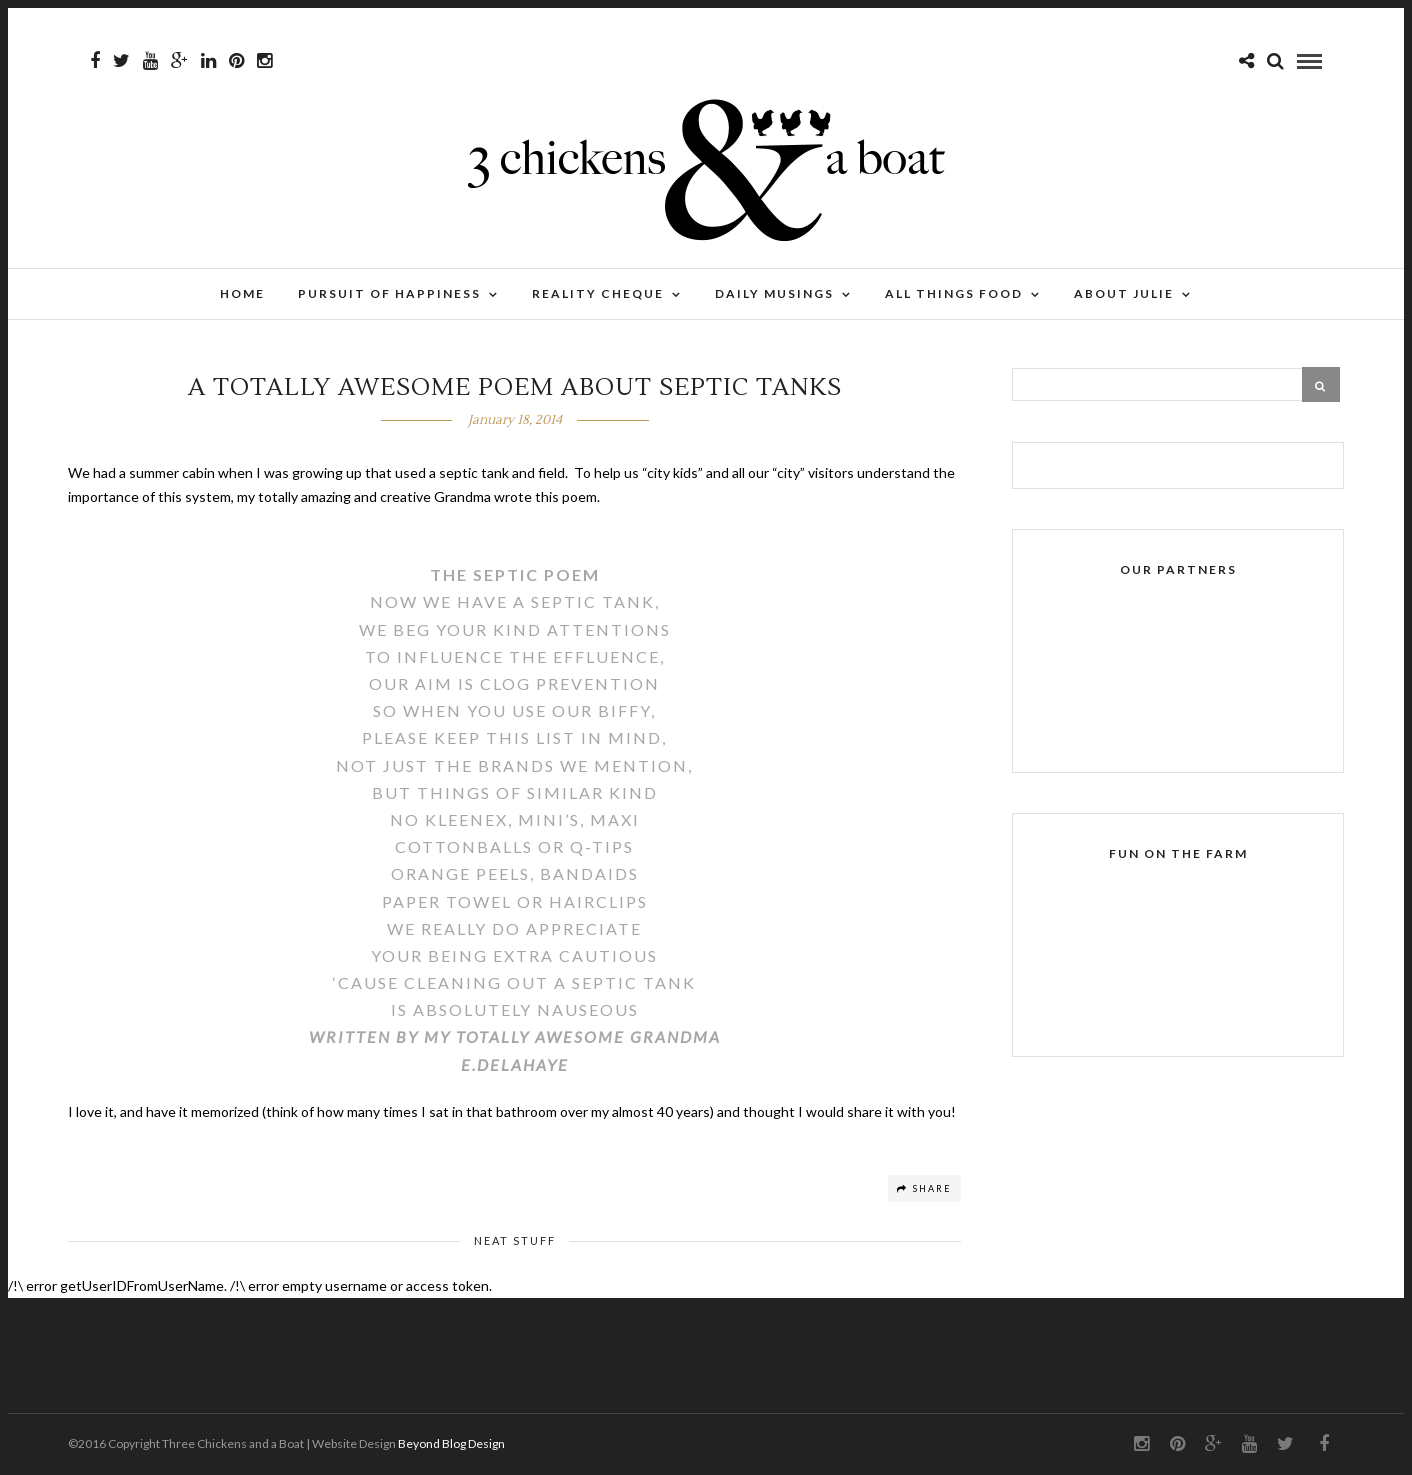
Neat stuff (515, 1240)
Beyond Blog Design (451, 1443)
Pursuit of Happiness (389, 293)
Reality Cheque (598, 293)
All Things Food (954, 293)
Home (242, 293)
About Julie (1124, 293)
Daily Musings (774, 293)
